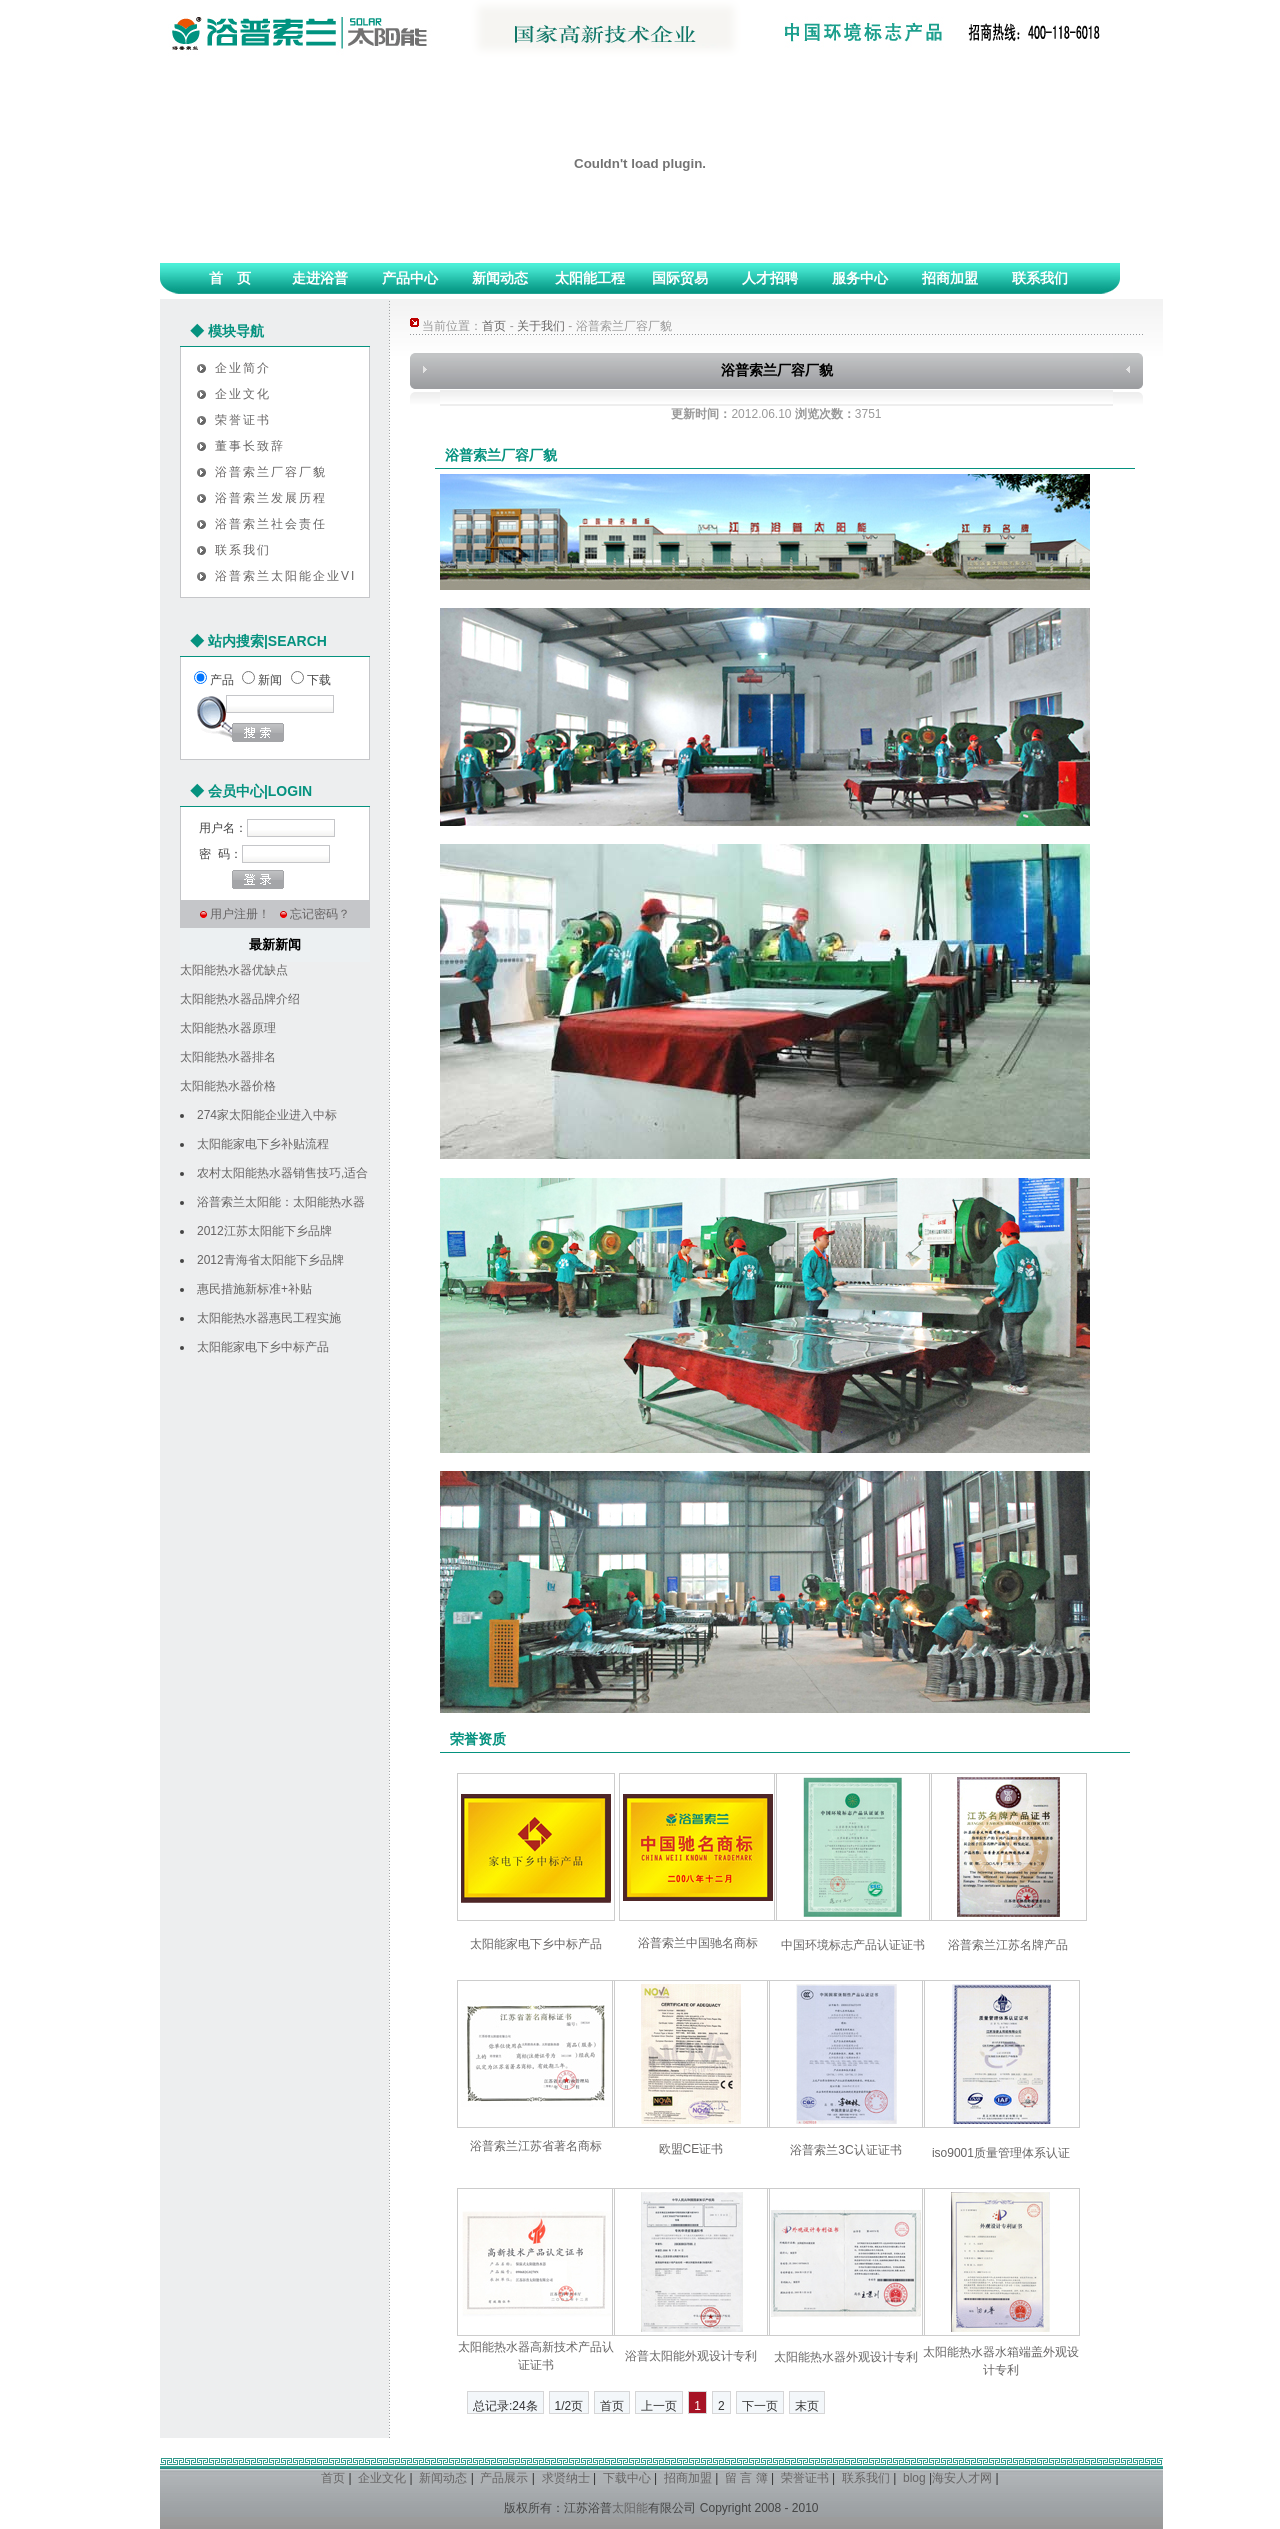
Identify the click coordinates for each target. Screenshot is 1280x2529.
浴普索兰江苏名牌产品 (1008, 1945)
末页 (807, 2406)
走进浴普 (320, 278)
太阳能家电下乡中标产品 (263, 1347)
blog (914, 2478)
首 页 (230, 278)
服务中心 (860, 278)
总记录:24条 (505, 2406)
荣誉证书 (243, 420)
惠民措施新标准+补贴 (254, 1289)
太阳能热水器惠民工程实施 (269, 1318)
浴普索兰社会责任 (271, 524)
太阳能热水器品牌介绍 (240, 999)
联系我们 (1040, 278)
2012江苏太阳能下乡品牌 (264, 1231)
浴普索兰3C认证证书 (845, 2150)
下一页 (760, 2406)
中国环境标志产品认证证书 (853, 1945)
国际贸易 (680, 278)
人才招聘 (770, 278)
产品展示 (504, 2478)
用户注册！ (240, 914)
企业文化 (243, 394)
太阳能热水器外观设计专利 (846, 2357)
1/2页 (569, 2406)
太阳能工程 (590, 278)
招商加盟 (950, 278)
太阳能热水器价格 (228, 1086)
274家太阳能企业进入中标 (267, 1115)
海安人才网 (962, 2478)
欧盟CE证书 (691, 2149)
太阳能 (630, 2508)
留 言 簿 (746, 2478)
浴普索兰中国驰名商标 (698, 1943)
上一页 (659, 2406)
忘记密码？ (320, 914)
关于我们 (541, 326)
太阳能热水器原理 (228, 1028)
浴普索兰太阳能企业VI (285, 576)
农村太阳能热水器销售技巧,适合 (282, 1173)
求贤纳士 (566, 2478)
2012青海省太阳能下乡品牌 (270, 1260)
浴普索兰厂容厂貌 (271, 472)
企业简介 (243, 368)
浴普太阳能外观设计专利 (691, 2356)
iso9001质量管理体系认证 (1001, 2153)
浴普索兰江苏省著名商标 (536, 2146)
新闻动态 (500, 278)
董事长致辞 (250, 446)
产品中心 (410, 278)
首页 (494, 326)
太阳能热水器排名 (228, 1057)
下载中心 (627, 2478)
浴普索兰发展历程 (271, 498)
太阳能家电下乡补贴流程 (263, 1144)
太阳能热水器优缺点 (234, 970)
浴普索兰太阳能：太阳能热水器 (281, 1202)
